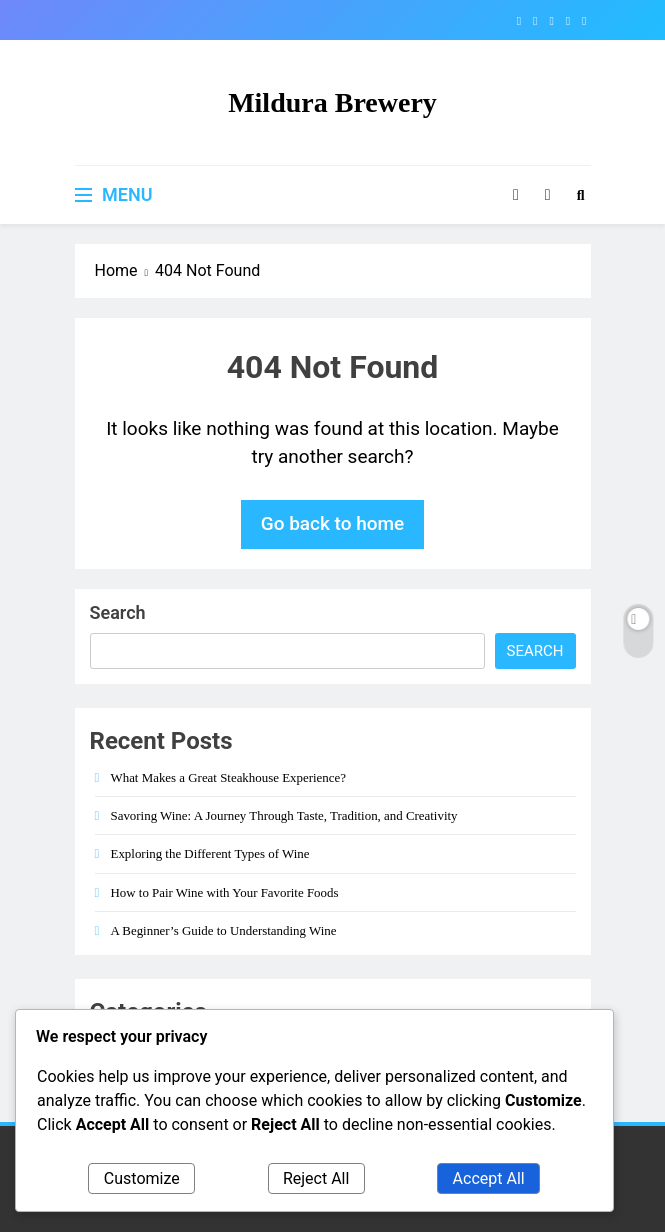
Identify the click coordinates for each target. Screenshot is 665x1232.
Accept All (489, 1178)
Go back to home (333, 523)
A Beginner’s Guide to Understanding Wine (224, 930)
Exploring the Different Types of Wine (210, 853)
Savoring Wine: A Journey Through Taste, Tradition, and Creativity (284, 815)
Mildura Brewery (332, 102)
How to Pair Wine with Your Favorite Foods (225, 892)
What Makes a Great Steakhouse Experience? (228, 777)
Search (118, 612)
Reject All (316, 1178)
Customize (142, 1178)
